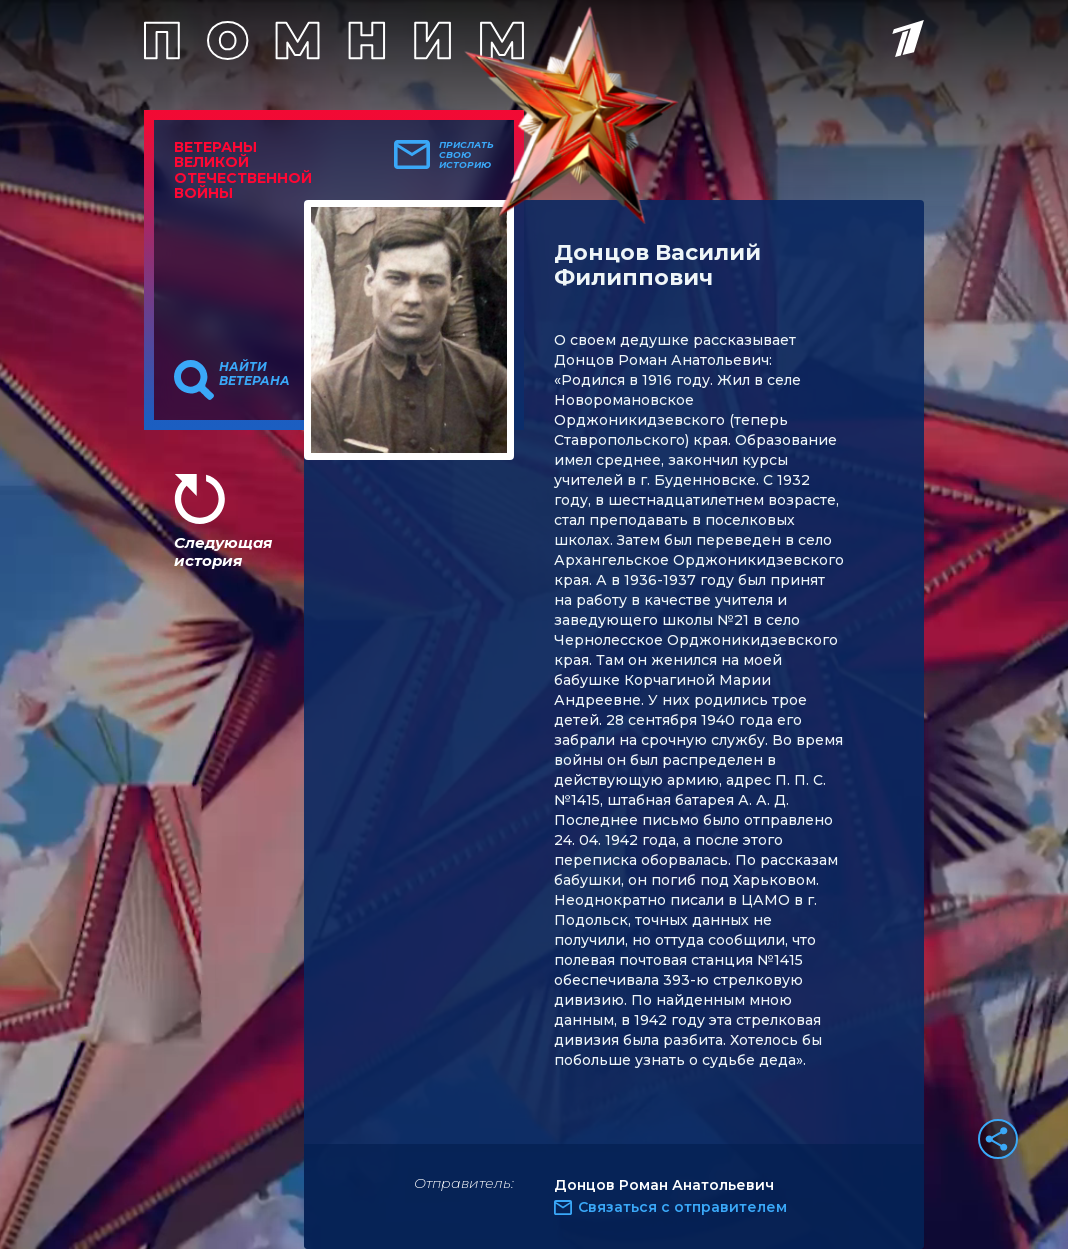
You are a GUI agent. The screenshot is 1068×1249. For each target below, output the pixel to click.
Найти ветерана (254, 374)
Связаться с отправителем (682, 1207)
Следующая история (223, 551)
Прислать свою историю (466, 155)
